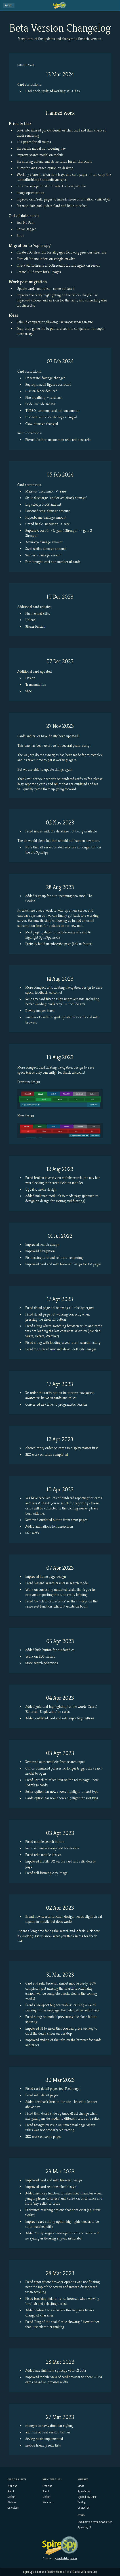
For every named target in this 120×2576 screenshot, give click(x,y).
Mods (80, 2486)
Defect (11, 2497)
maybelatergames (66, 2558)
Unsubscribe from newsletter (94, 2522)
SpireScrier (84, 2491)
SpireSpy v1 (84, 2527)
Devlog (81, 2502)
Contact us (83, 2508)
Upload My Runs (86, 2497)
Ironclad (12, 2486)
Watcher (12, 2502)
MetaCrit (92, 2572)
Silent (10, 2491)
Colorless (13, 2508)
